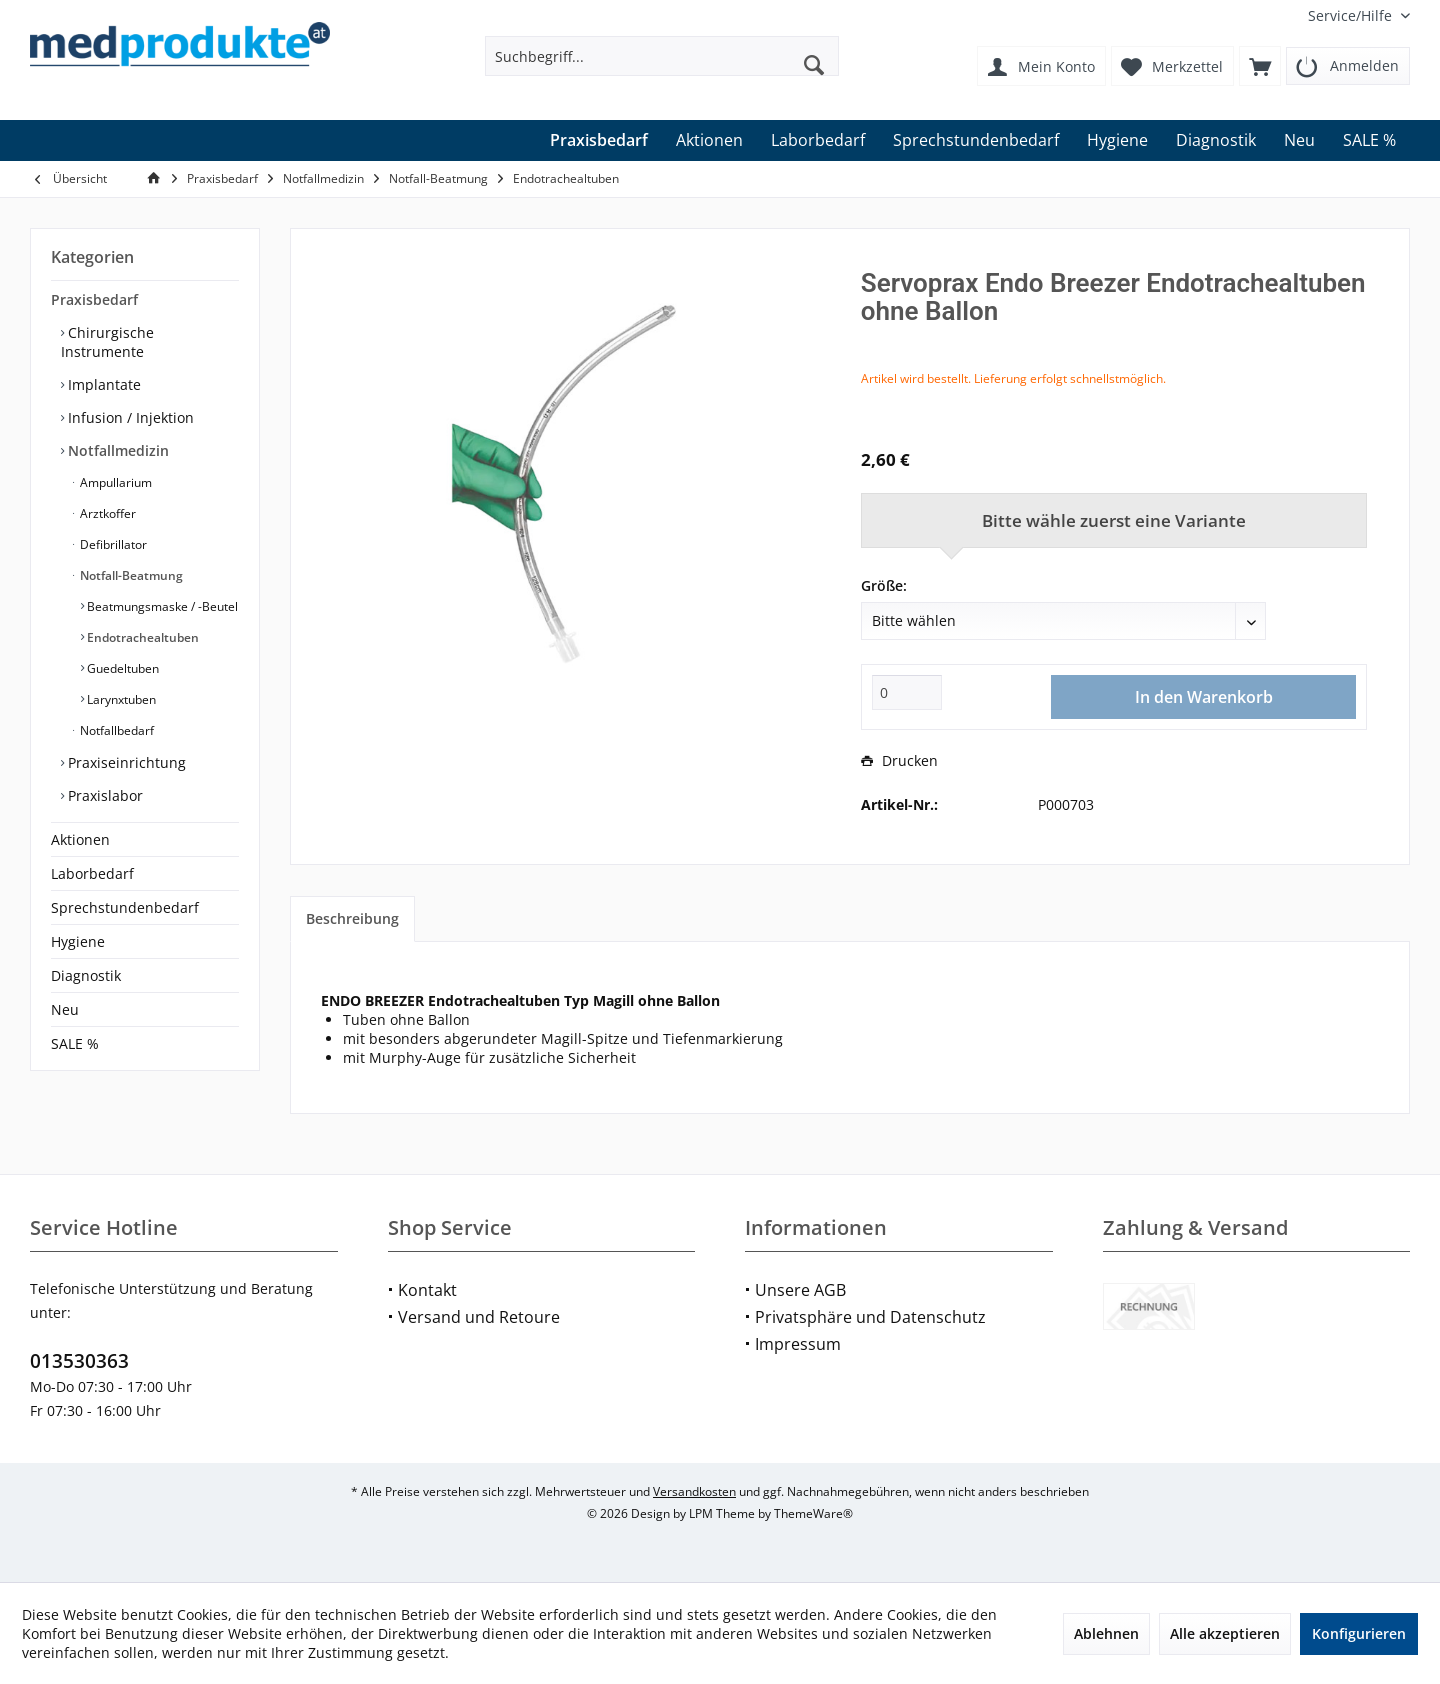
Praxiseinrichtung (125, 762)
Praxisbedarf (94, 299)
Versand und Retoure (479, 1317)
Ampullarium (114, 482)
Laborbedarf (92, 873)
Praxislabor (103, 795)
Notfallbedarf (115, 730)
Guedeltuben (121, 668)
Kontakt (427, 1290)
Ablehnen (1106, 1633)
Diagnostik (86, 975)
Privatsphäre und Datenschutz (870, 1317)
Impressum (798, 1344)
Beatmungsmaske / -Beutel (161, 606)
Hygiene (78, 941)
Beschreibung (352, 918)
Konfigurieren (1359, 1633)
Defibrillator (112, 544)
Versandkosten (694, 1491)
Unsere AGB (800, 1290)
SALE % (75, 1043)
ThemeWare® (813, 1513)
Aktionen (80, 839)
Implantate (102, 384)
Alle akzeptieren (1225, 1633)
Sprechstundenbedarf (125, 907)
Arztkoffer (106, 513)
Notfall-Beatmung (130, 575)
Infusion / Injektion (129, 417)
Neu (65, 1009)
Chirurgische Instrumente (107, 342)
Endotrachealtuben (141, 637)
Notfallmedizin (116, 450)
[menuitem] (1351, 15)
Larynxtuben (120, 699)
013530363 (79, 1361)
